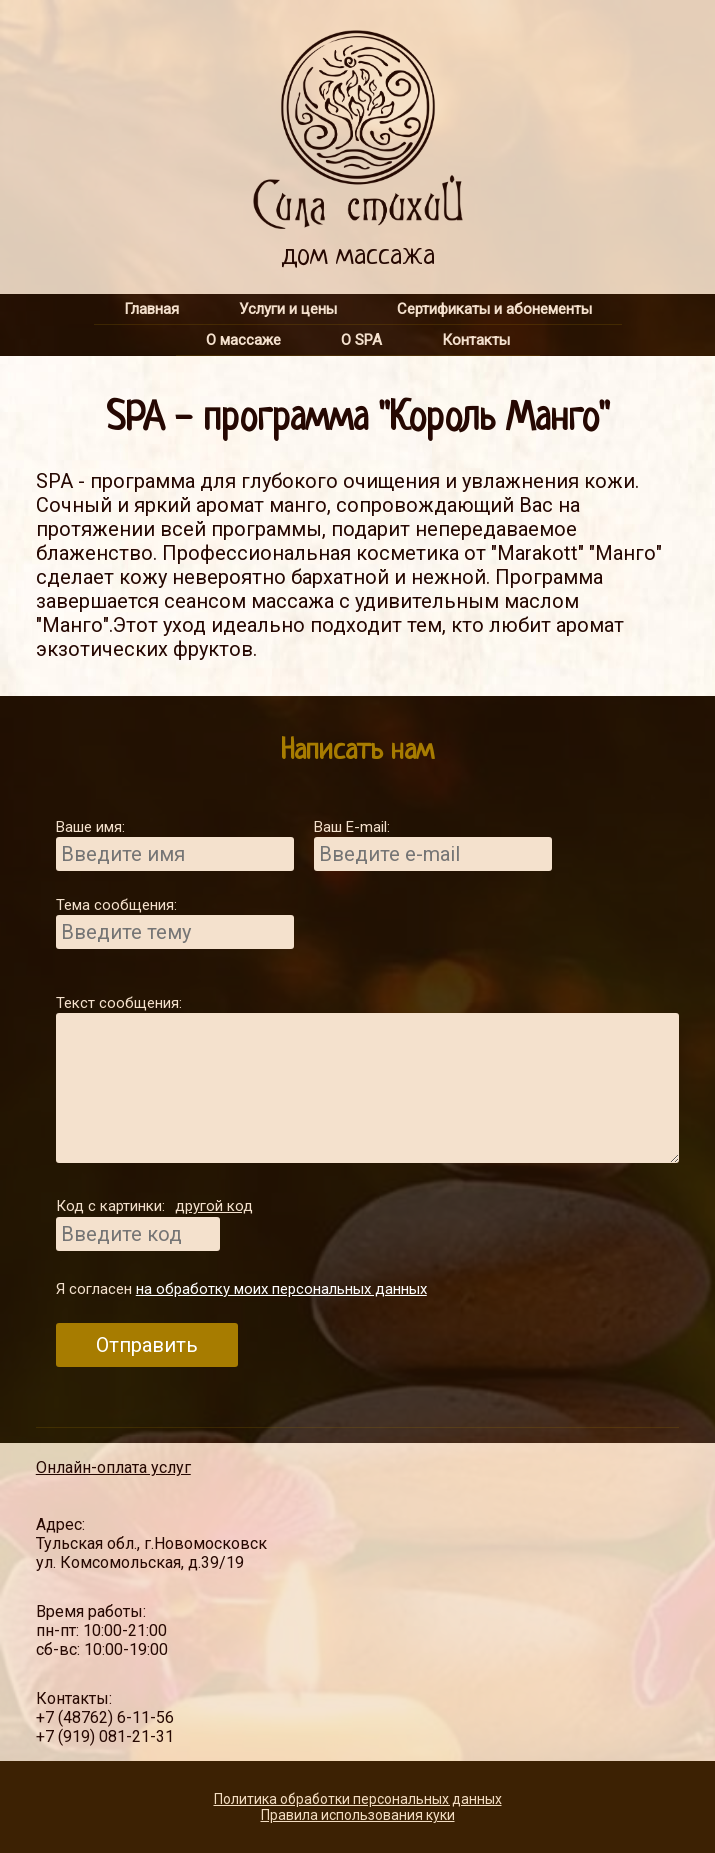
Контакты (476, 340)
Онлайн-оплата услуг (113, 1467)
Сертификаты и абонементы (494, 309)
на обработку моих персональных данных (281, 1289)
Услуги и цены (288, 309)
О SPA (361, 340)
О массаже (243, 340)
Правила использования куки (358, 1815)
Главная (151, 309)
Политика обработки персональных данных (358, 1799)
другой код (214, 1206)
